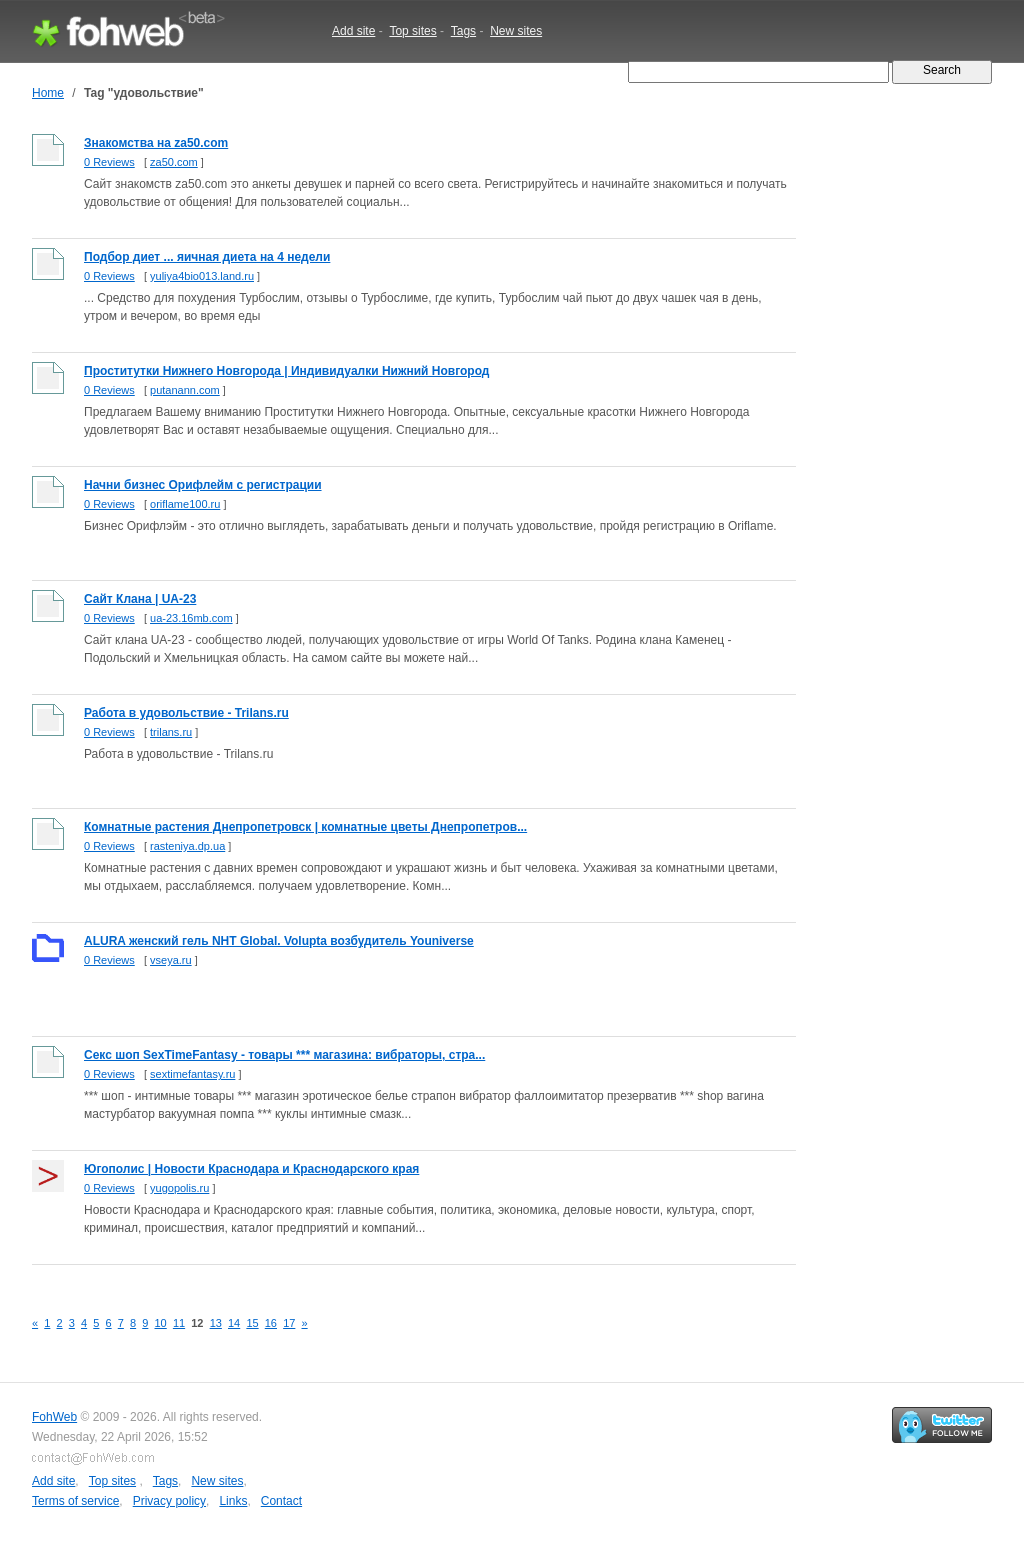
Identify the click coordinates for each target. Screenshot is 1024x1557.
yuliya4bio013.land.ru (202, 276)
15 (252, 1323)
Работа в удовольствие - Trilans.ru (186, 713)
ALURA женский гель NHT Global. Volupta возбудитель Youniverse (279, 941)
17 (289, 1323)
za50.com (174, 162)
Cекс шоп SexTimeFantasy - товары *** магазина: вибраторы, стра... (284, 1055)
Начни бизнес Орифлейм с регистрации (203, 485)
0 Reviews (109, 162)
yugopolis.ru (179, 1188)
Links (233, 1501)
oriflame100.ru (185, 504)
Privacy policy (169, 1501)
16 (271, 1323)
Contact (281, 1501)
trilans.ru (171, 732)
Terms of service (75, 1501)
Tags (463, 31)
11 (179, 1323)
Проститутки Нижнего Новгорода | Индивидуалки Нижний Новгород (286, 371)
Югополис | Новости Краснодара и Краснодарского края (251, 1169)
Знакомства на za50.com (156, 143)
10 (161, 1323)
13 (216, 1323)
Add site (353, 31)
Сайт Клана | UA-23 (140, 599)
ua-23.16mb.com (191, 618)
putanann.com (185, 390)
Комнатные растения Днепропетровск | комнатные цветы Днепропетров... (305, 827)
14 (234, 1323)
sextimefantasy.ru (192, 1074)
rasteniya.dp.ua (187, 846)
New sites (516, 31)
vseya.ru (171, 960)
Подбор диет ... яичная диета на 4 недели (207, 257)
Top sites (412, 31)
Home (48, 93)
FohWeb (54, 1417)
